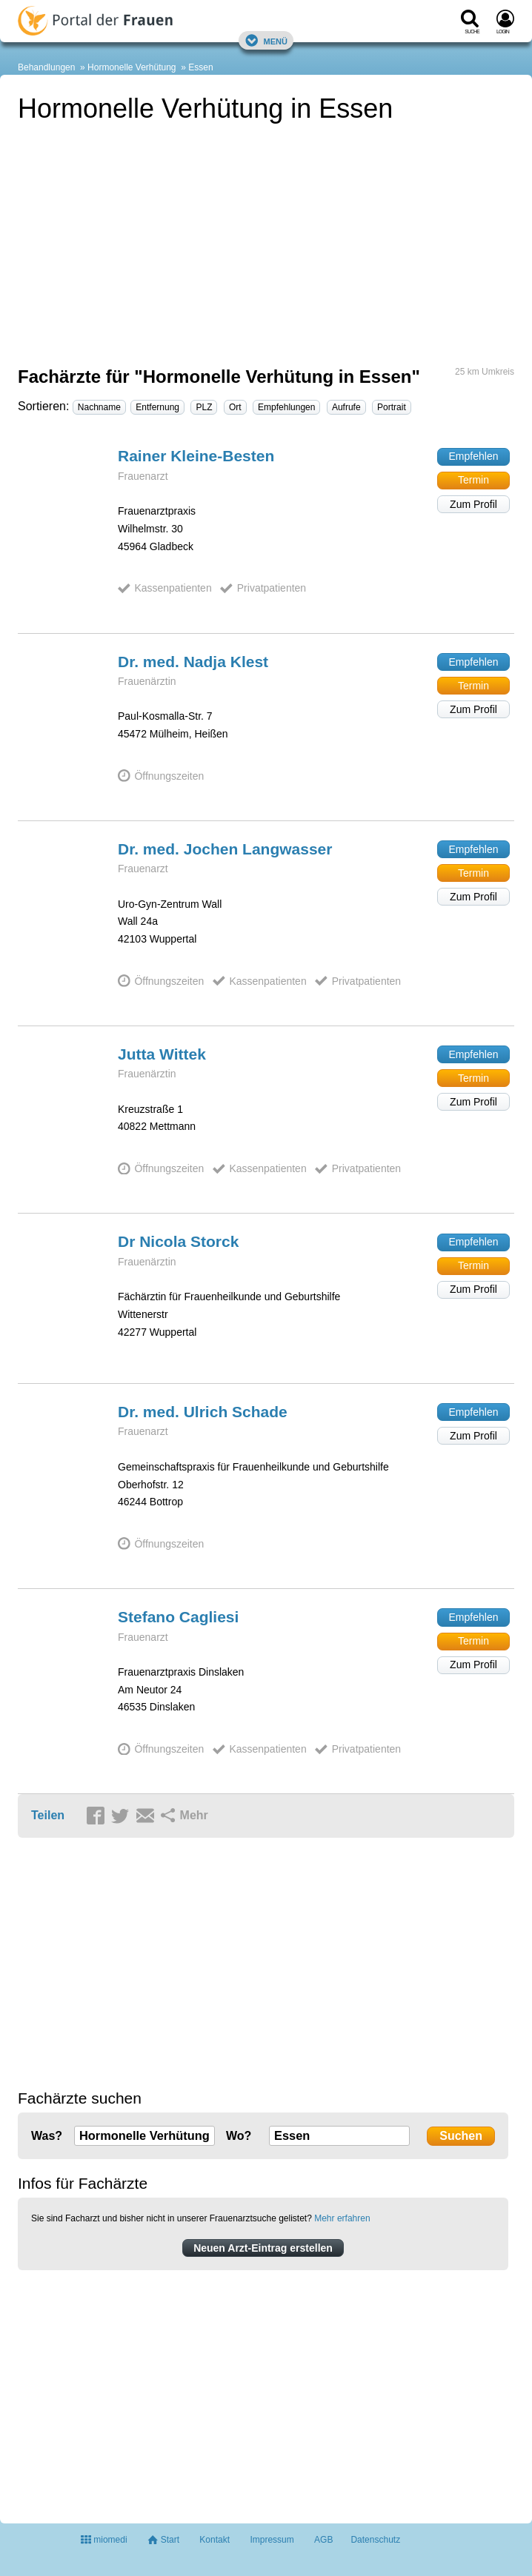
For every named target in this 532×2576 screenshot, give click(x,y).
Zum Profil (473, 504)
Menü (266, 40)
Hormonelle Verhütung (131, 67)
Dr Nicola (178, 1241)
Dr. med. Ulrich (202, 1411)
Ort (235, 407)
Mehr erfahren (342, 2218)
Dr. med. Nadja (193, 661)
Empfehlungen (286, 407)
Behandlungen (46, 67)
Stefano (178, 1616)
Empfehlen (474, 456)
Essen (200, 67)
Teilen (47, 1815)
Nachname (99, 407)
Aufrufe (346, 407)
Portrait (391, 407)
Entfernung (157, 407)
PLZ (204, 407)
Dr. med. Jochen (225, 848)
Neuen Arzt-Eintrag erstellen (263, 2248)
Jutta (162, 1054)
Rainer (196, 455)
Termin (473, 480)
